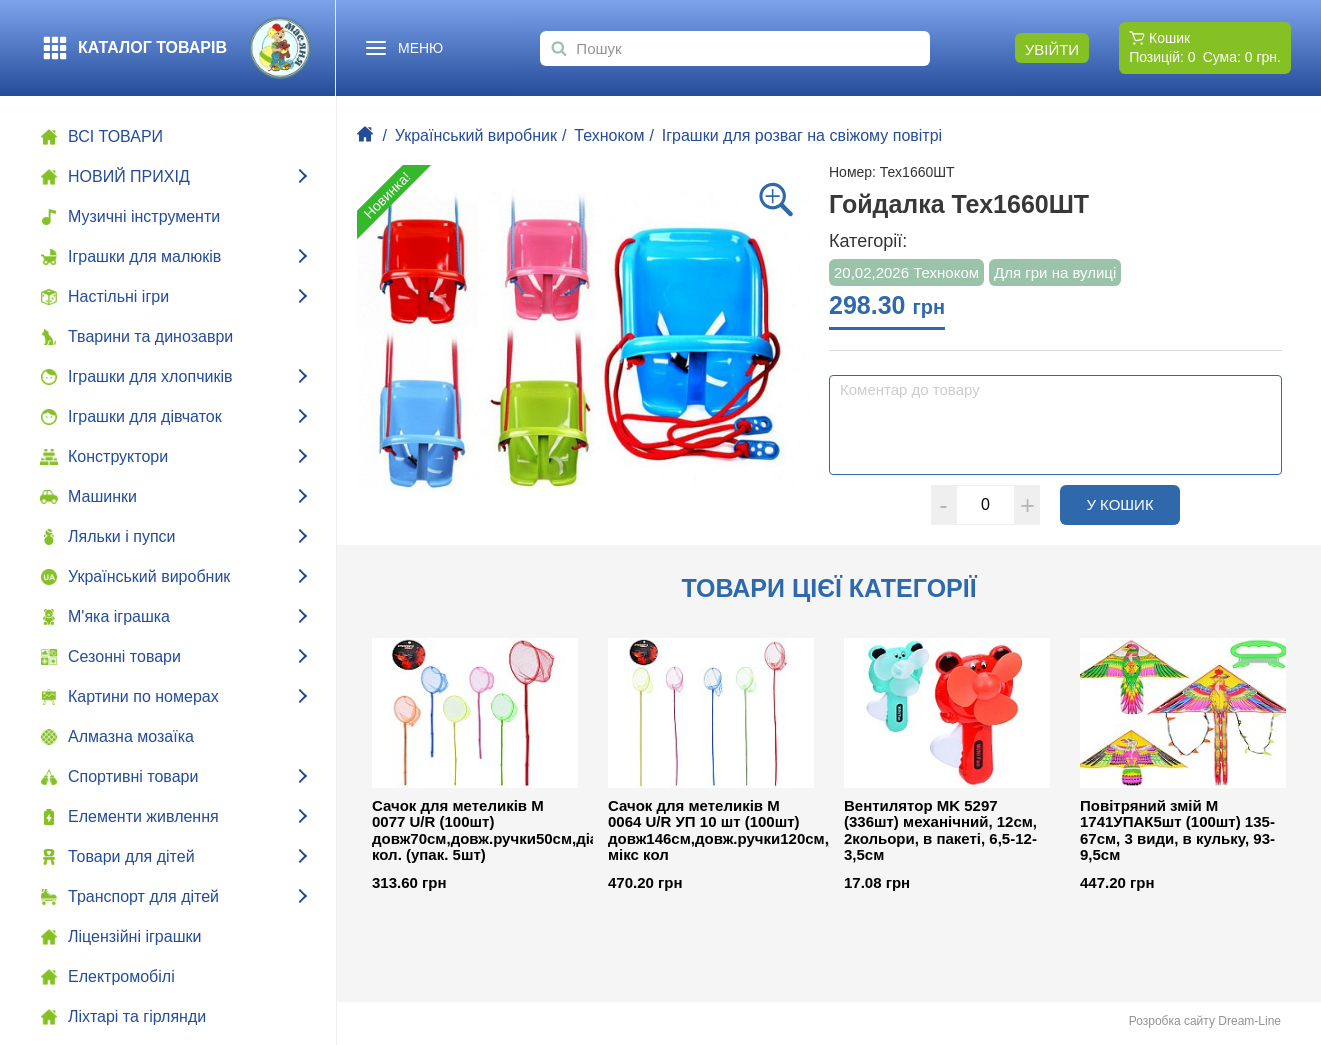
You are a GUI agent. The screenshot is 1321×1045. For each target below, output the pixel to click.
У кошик (1133, 504)
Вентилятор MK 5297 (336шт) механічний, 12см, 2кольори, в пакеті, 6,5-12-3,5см (940, 831)
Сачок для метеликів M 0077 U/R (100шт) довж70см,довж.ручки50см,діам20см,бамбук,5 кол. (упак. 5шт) (475, 831)
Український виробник (476, 135)
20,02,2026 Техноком (906, 272)
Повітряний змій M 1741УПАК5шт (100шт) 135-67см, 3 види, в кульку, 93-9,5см (1177, 831)
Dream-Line (1249, 1021)
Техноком (609, 135)
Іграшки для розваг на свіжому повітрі (802, 135)
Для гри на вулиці (1055, 272)
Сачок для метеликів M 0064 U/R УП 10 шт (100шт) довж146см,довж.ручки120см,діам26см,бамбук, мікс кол (711, 831)
